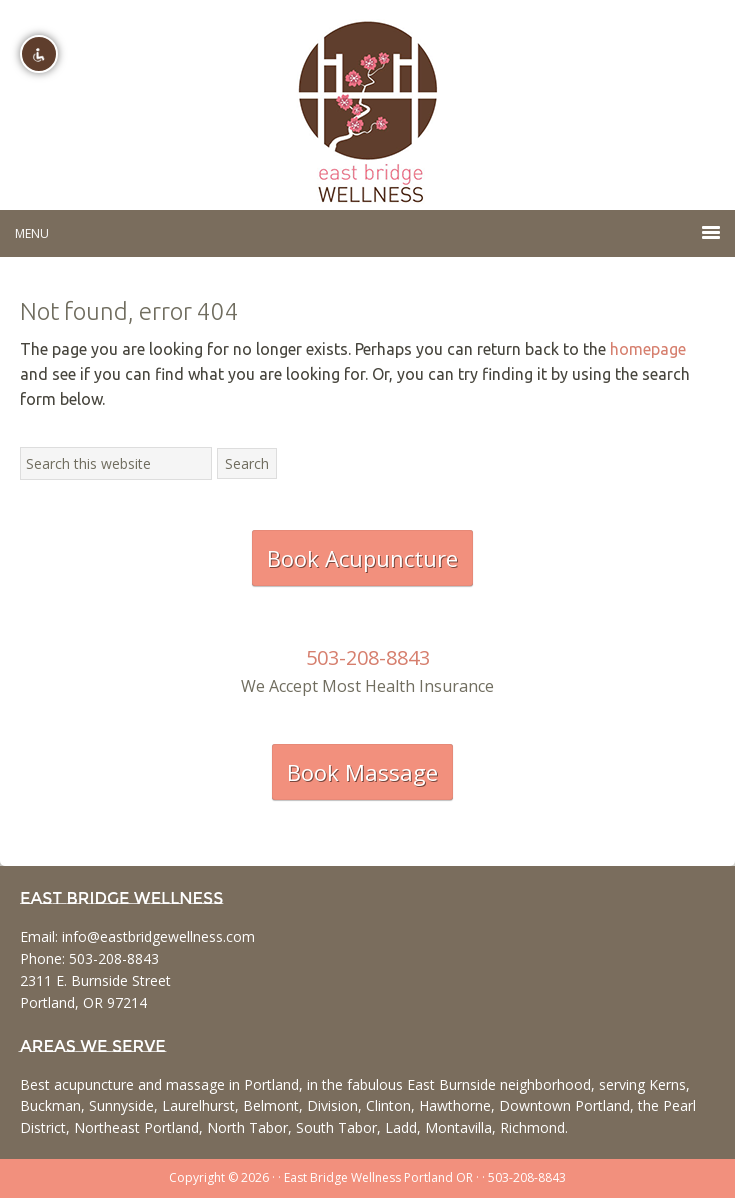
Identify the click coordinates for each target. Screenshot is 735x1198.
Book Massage (362, 772)
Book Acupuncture (362, 558)
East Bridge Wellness (368, 105)
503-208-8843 (368, 657)
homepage (648, 349)
